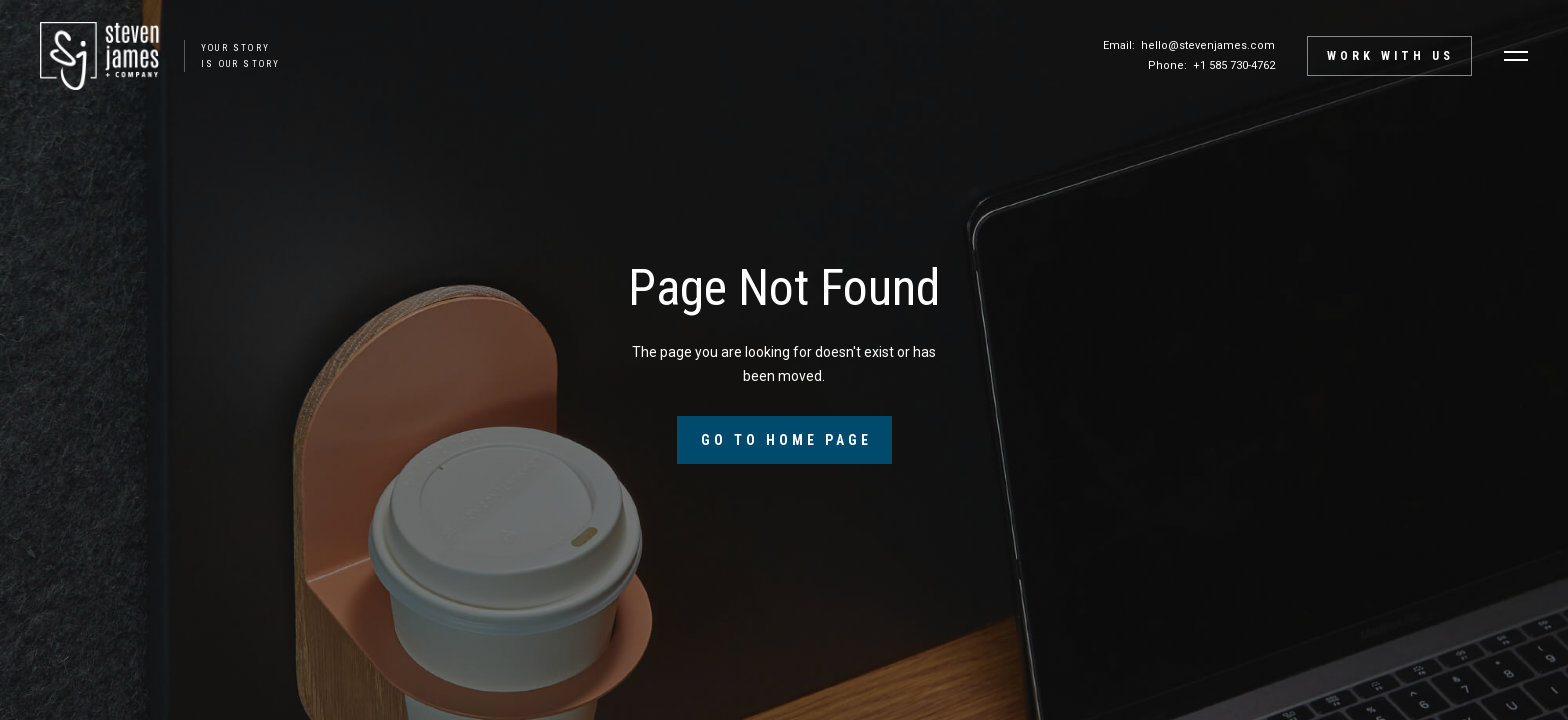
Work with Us (1390, 56)
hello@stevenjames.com (1208, 45)
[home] (150, 56)
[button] (1516, 56)
